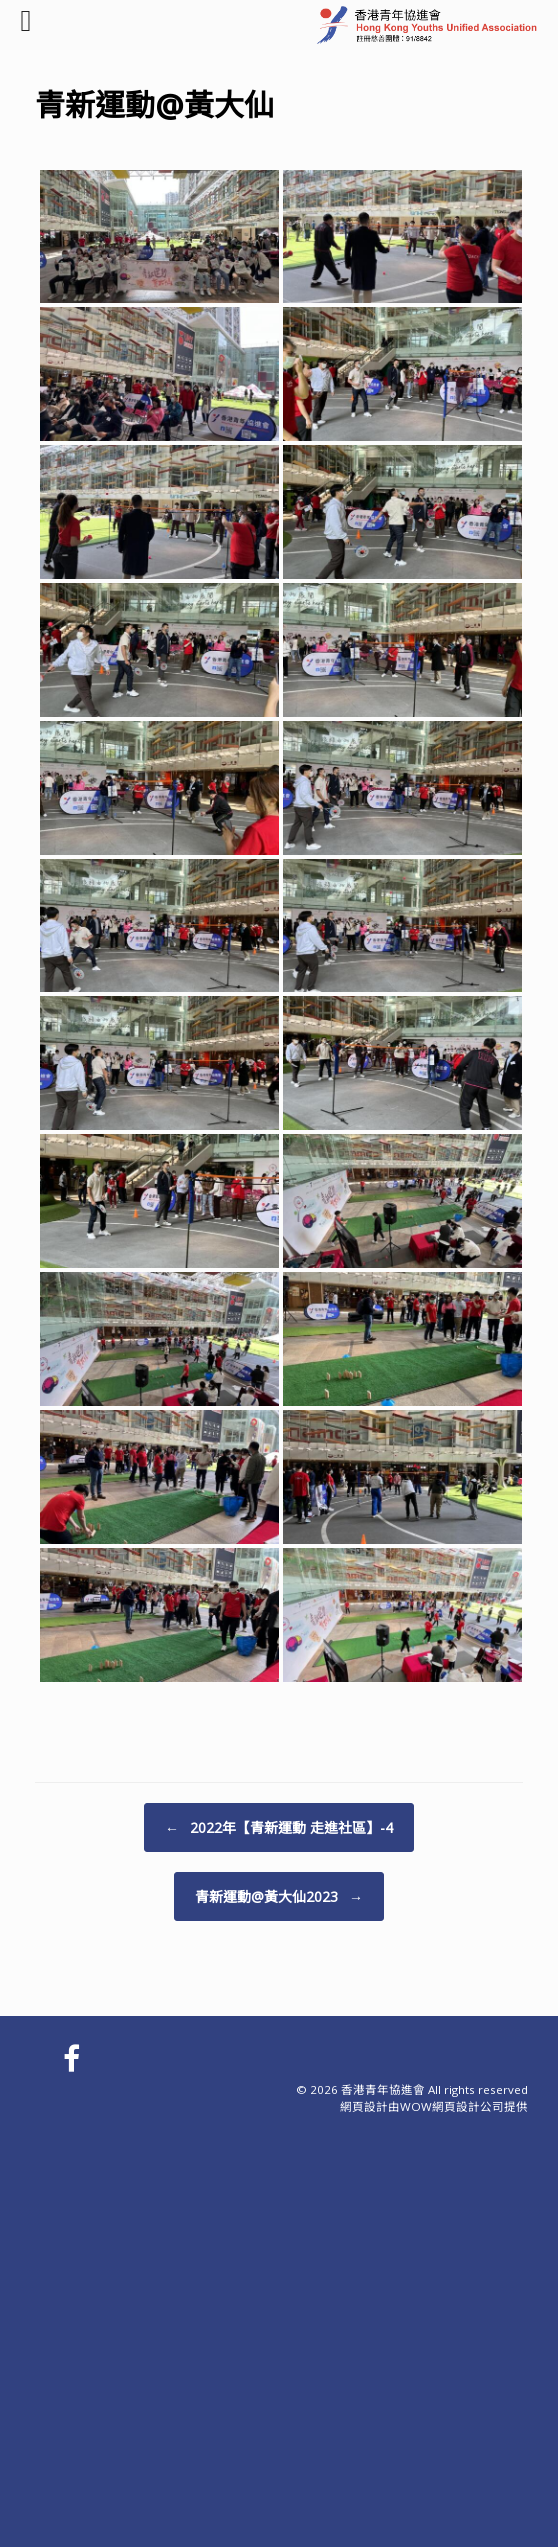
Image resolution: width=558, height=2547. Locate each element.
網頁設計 (364, 2106)
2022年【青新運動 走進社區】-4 (279, 1827)
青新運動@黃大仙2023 (279, 1896)
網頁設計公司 (468, 2106)
